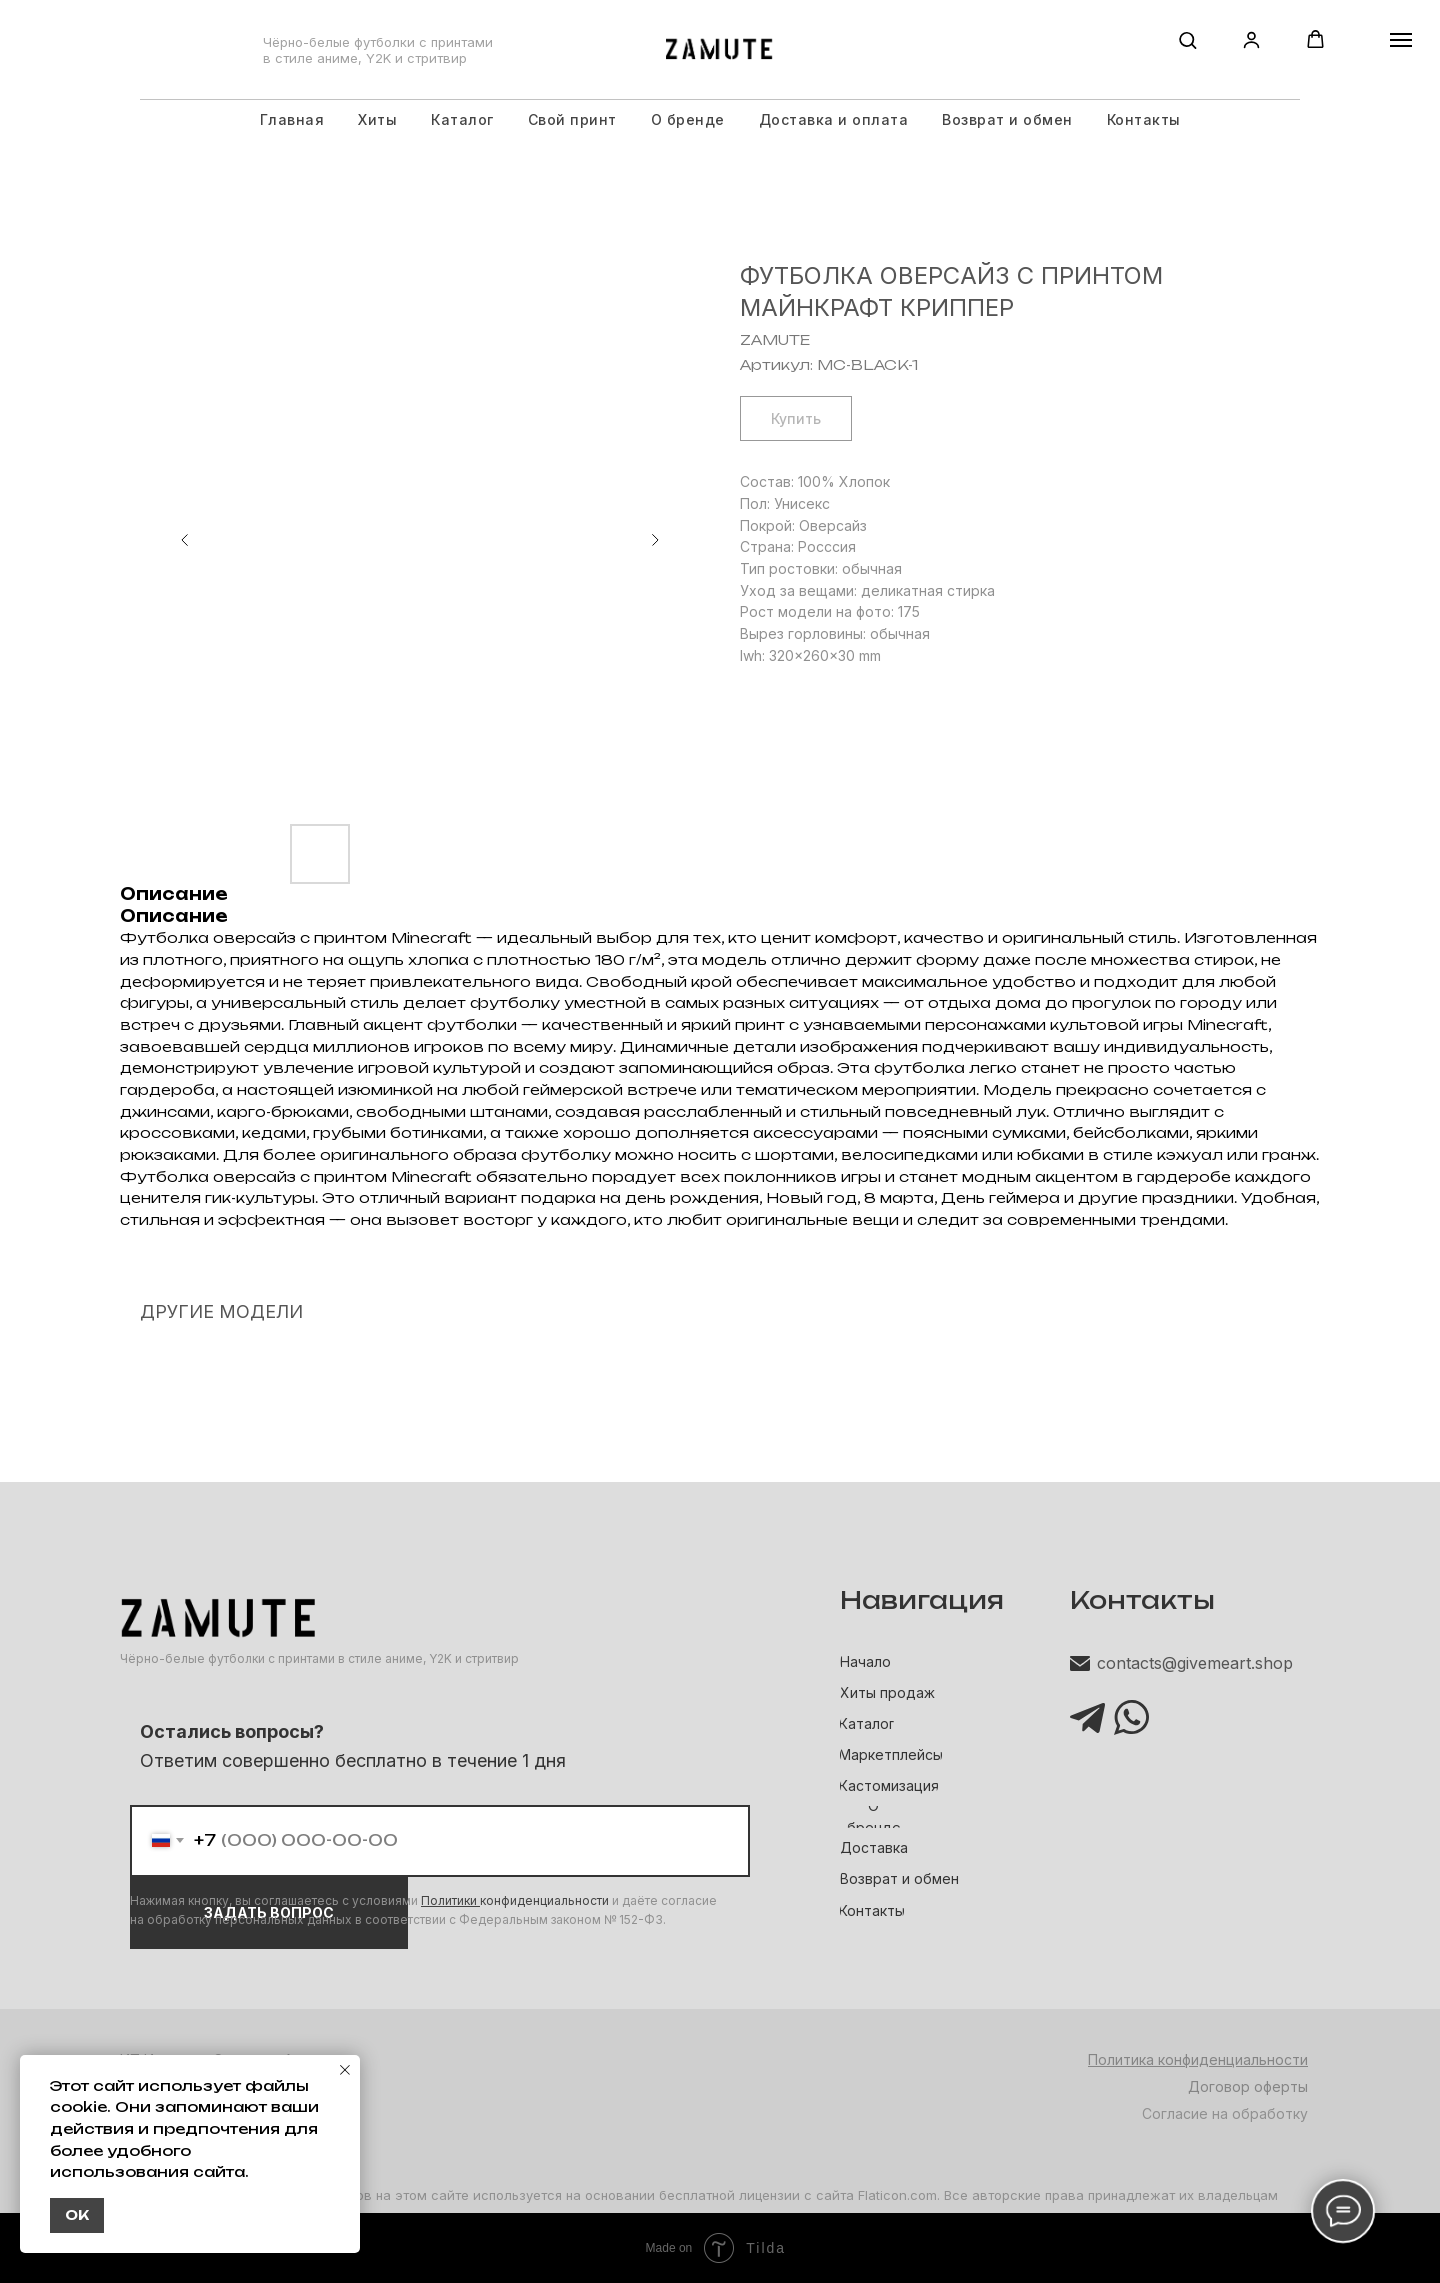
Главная (292, 119)
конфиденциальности (544, 1900)
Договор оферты (1248, 2086)
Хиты (377, 119)
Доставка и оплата (834, 119)
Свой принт (572, 119)
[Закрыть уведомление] (345, 2070)
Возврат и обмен (1007, 119)
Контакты (1144, 119)
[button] (1187, 39)
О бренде (688, 119)
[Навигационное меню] (1401, 40)
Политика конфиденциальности (1198, 2059)
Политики (450, 1900)
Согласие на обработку (1225, 2113)
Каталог (462, 119)
